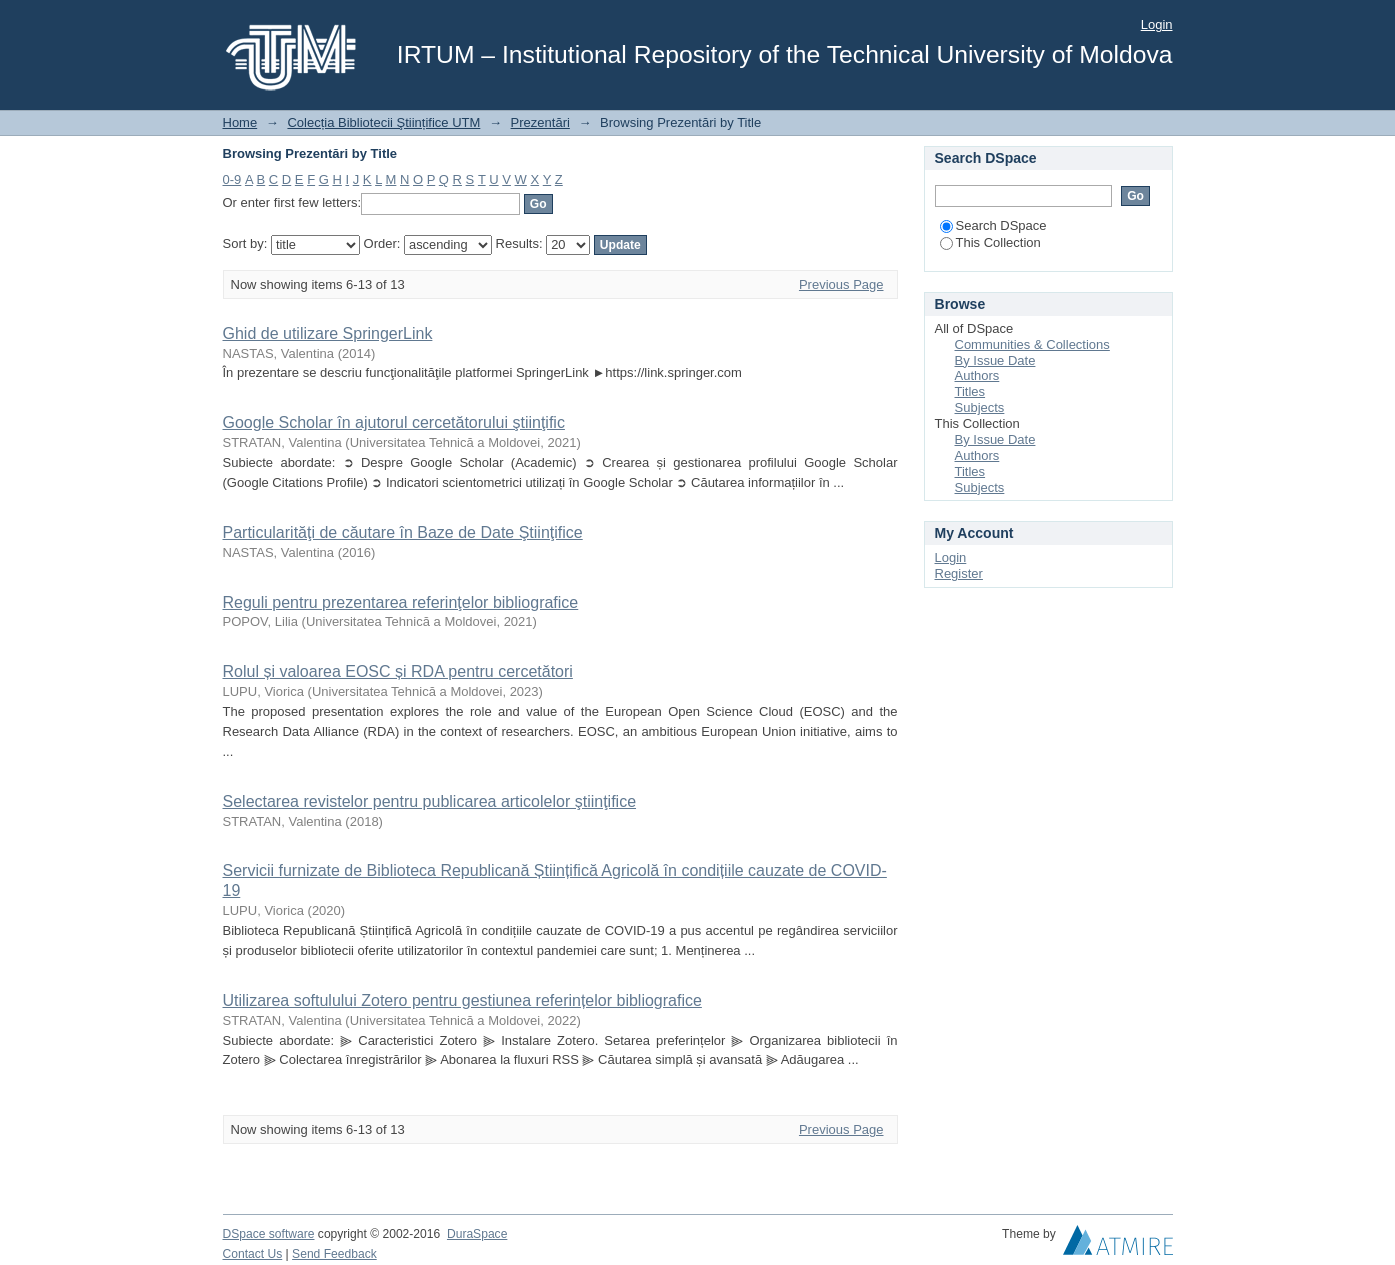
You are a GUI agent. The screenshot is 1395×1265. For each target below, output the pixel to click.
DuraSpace (477, 1234)
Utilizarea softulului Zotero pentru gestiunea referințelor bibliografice (462, 1000)
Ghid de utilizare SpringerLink (328, 333)
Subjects (980, 407)
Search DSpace (993, 225)
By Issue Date (995, 360)
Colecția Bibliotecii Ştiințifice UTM (383, 122)
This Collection (990, 242)
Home (240, 122)
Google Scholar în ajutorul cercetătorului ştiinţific (394, 422)
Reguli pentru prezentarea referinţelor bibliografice (401, 602)
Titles (970, 391)
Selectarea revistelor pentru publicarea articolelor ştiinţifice (430, 801)
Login (1157, 24)
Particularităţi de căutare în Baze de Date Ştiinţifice (403, 532)
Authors (977, 375)
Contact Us (253, 1254)
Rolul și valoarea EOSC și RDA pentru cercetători (398, 671)
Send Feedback (334, 1254)
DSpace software (269, 1234)
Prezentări (540, 122)
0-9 (232, 179)
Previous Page (841, 284)
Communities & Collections (1032, 344)
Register (959, 573)
